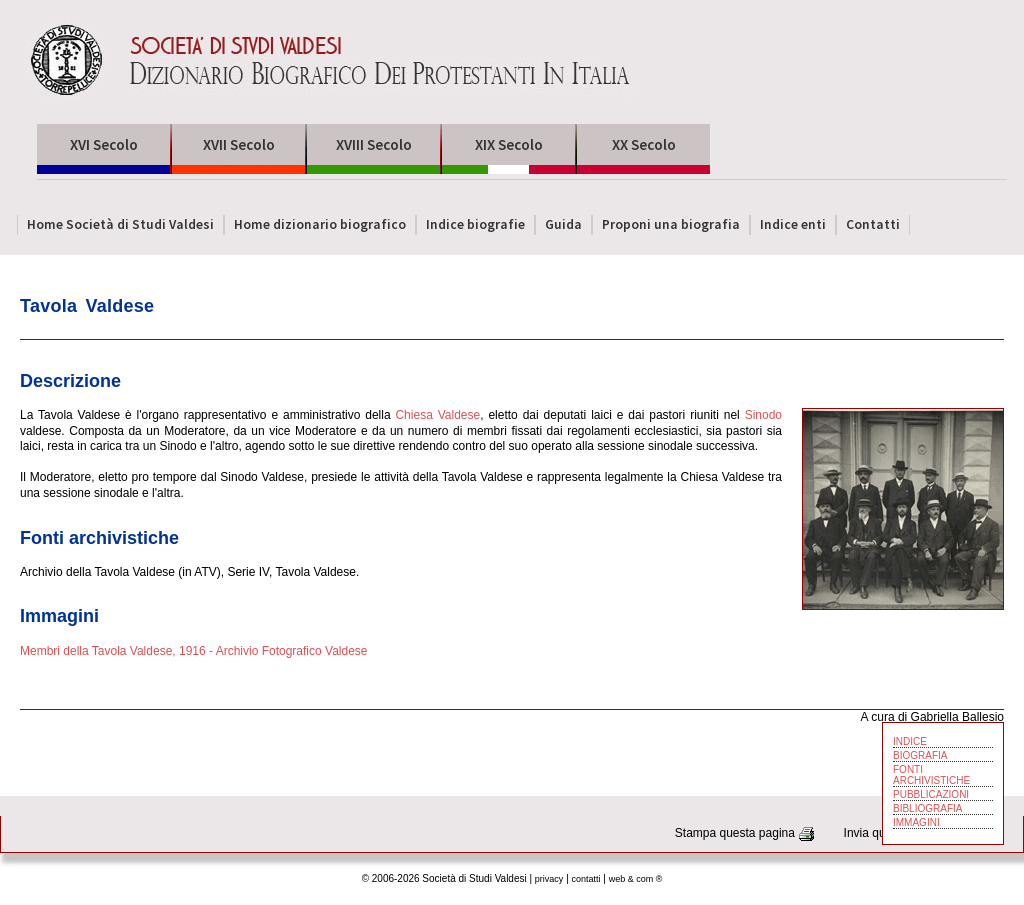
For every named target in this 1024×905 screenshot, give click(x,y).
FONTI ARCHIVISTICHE (931, 775)
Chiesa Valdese (437, 415)
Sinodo (763, 415)
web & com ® (636, 879)
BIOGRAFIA (920, 755)
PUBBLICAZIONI (931, 794)
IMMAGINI (916, 822)
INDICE (910, 741)
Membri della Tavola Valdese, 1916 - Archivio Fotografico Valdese (194, 651)
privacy (549, 879)
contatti (586, 879)
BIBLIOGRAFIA (927, 808)
